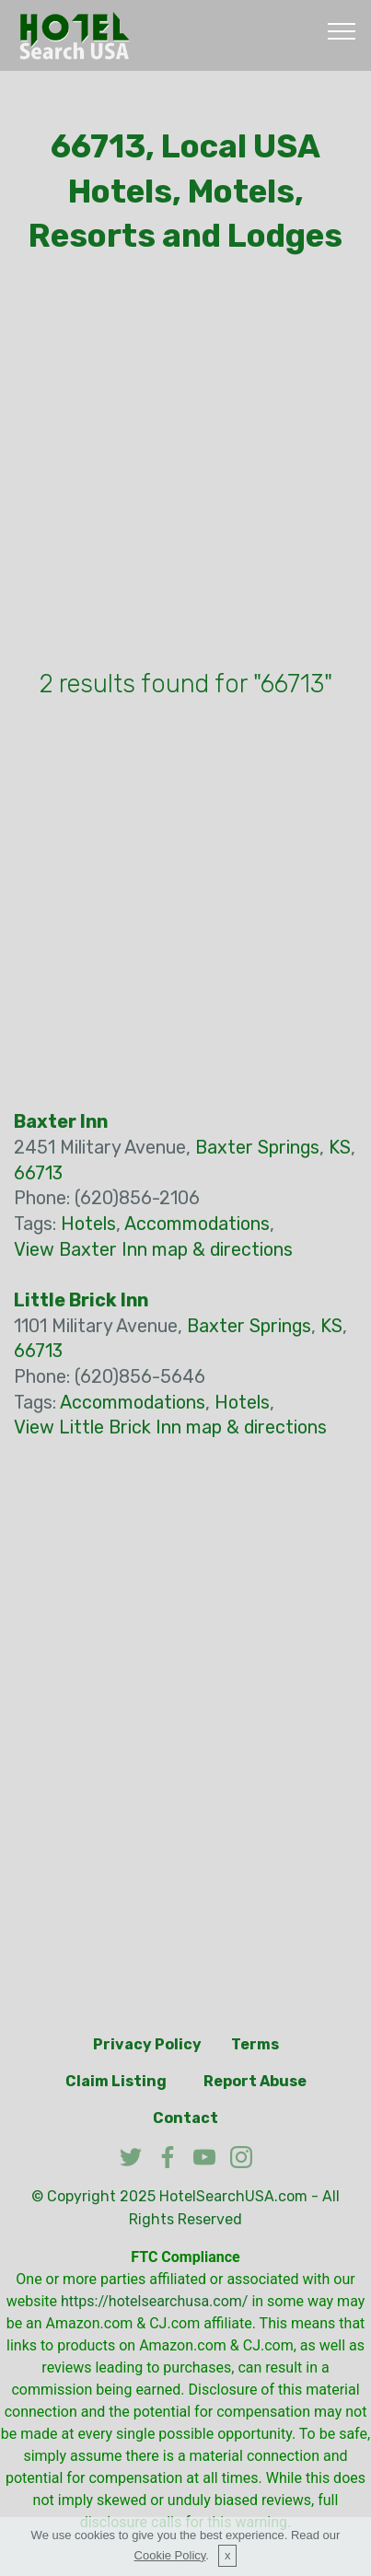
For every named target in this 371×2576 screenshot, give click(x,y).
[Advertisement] (185, 466)
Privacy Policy (147, 2044)
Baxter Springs (257, 1147)
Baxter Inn (61, 1121)
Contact (185, 2118)
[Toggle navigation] (342, 30)
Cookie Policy (170, 2555)
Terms (255, 2044)
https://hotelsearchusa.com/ (154, 2301)
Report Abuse (255, 2081)
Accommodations (197, 1224)
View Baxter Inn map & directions (153, 1249)
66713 (38, 1173)
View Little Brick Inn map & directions (170, 1427)
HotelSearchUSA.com (233, 2196)
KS (340, 1147)
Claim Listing (116, 2081)
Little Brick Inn (81, 1300)
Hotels (88, 1224)
